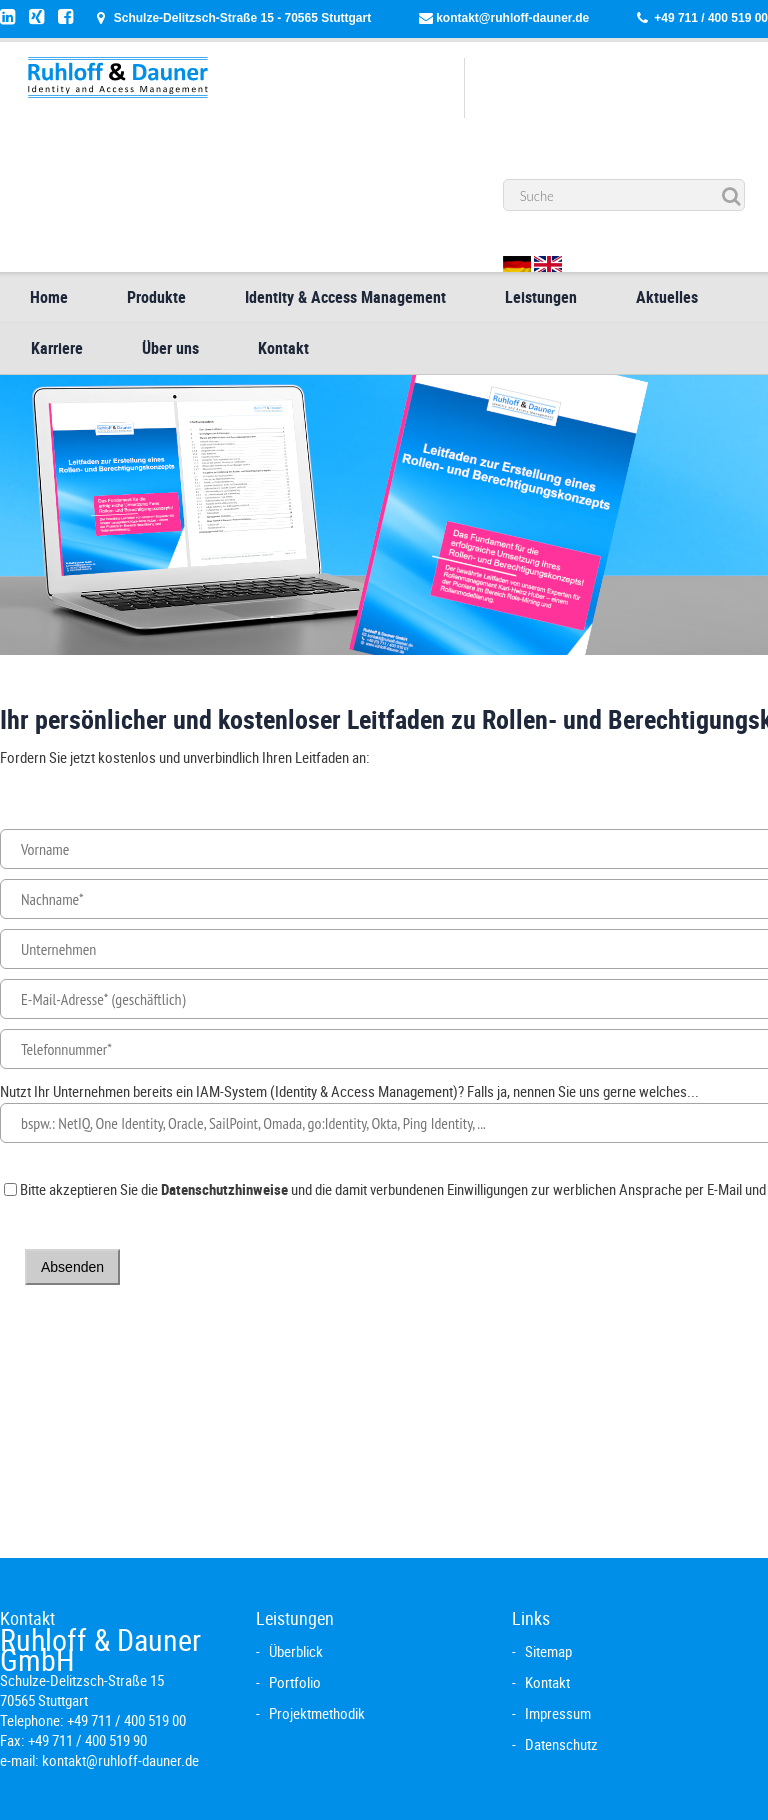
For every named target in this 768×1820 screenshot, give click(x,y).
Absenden (72, 1267)
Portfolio (295, 1682)
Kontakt (283, 348)
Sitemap (548, 1651)
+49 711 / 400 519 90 (87, 1740)
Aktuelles (667, 297)
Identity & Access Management (345, 297)
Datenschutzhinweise (224, 1189)
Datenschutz (561, 1744)
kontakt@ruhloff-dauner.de (512, 18)
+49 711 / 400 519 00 (711, 18)
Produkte (156, 297)
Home (49, 297)
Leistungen (541, 297)
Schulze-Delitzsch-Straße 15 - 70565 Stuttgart (242, 18)
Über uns (170, 348)
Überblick (296, 1651)
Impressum (558, 1713)
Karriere (57, 348)
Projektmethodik (317, 1713)
